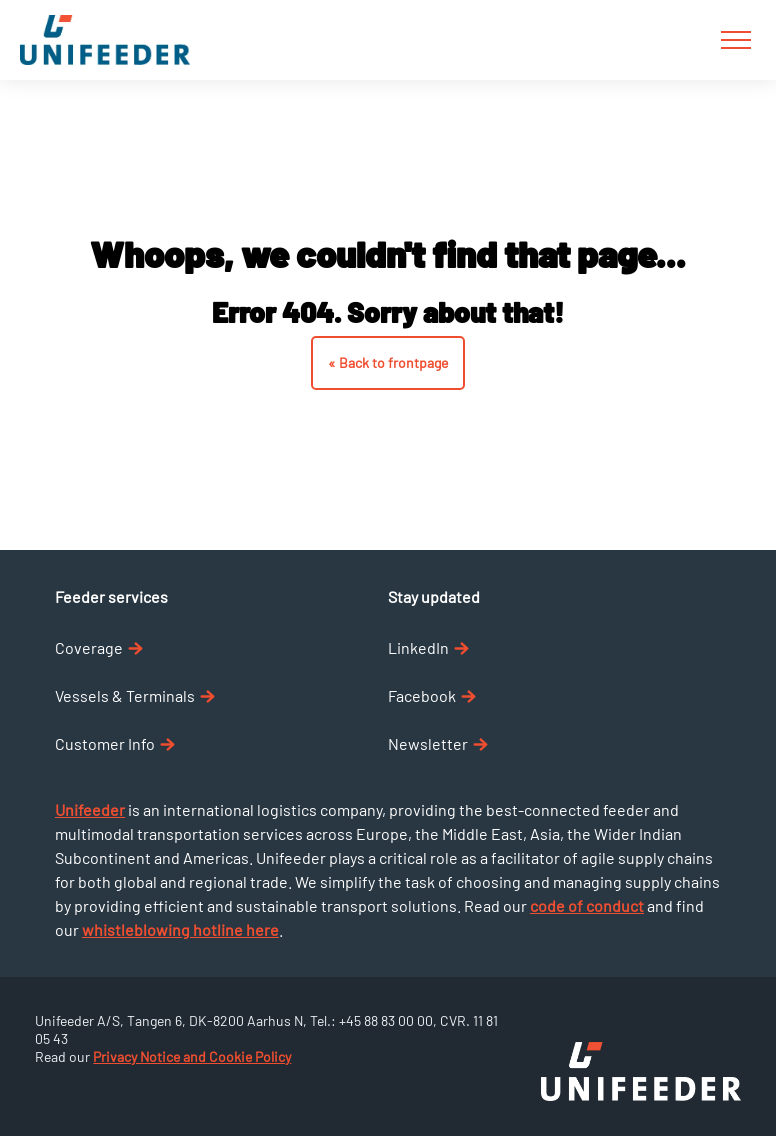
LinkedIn (428, 647)
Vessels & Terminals (135, 695)
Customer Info (115, 743)
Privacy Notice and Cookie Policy (192, 1056)
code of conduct (587, 905)
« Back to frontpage (388, 362)
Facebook (432, 695)
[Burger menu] (736, 40)
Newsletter (438, 743)
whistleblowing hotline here (180, 929)
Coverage (99, 647)
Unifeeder (90, 809)
